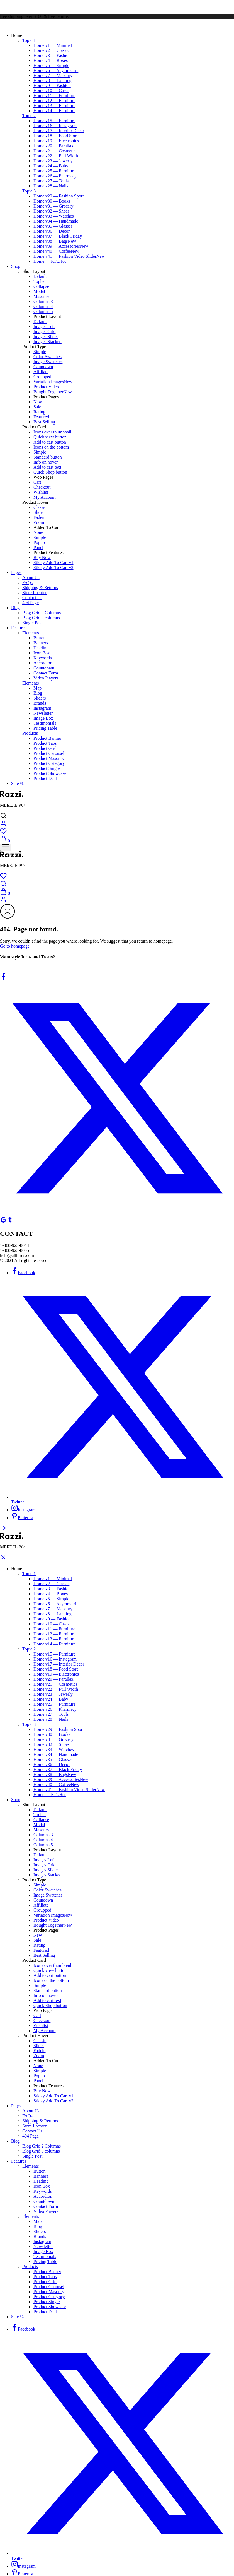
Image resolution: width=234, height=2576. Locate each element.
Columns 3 (43, 301)
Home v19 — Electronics (56, 140)
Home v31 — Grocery (53, 206)
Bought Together (52, 391)
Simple (39, 351)
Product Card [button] (34, 427)
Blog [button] (15, 607)
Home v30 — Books (51, 201)
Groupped (42, 376)
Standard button (47, 457)
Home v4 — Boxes (50, 60)
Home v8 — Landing (52, 80)
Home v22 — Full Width (55, 155)
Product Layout (47, 316)
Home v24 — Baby (50, 165)
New (37, 401)
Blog (37, 693)
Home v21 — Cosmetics (55, 150)
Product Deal (45, 778)
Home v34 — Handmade (55, 221)
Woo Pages (43, 477)
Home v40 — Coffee (56, 251)
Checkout (41, 487)
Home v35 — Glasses (52, 226)
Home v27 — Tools (51, 181)
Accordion (42, 663)
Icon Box (41, 652)
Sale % (17, 783)
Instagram (42, 708)
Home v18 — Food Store (56, 135)
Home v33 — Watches (53, 216)
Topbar (39, 281)
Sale (37, 406)
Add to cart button (49, 442)
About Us (31, 577)
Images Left (44, 326)
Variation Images (52, 381)
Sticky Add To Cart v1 (53, 562)
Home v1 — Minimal (52, 45)
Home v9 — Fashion (52, 85)
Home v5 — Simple (51, 65)
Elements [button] (30, 632)
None (38, 532)
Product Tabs (45, 743)
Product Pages (46, 396)
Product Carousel (48, 753)
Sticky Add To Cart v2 (53, 567)
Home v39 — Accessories (60, 246)
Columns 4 (43, 306)
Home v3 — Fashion (52, 55)
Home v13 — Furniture (54, 105)
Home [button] (16, 35)
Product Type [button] (34, 346)
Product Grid (45, 748)
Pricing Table (45, 728)
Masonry (41, 296)
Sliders (39, 698)
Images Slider (45, 336)
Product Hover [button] (35, 502)
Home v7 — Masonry (52, 75)
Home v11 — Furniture (54, 95)
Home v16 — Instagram (55, 125)
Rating (39, 411)
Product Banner (47, 738)
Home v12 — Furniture (54, 100)
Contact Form (45, 673)
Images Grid (44, 331)
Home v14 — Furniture (54, 110)
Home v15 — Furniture (54, 120)
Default (40, 276)
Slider (38, 512)
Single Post (32, 622)
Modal (39, 291)
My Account (44, 497)
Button (39, 637)
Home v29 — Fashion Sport (58, 196)
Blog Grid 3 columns (41, 617)
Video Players (45, 678)
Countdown (43, 668)
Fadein (39, 517)
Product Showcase (49, 773)
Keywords (42, 658)
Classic (39, 507)
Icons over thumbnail (52, 432)
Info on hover (45, 462)
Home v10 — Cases (51, 90)
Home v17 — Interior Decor (58, 130)
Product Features (48, 552)
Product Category (49, 763)
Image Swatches (47, 361)
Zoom (38, 522)
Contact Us (32, 597)
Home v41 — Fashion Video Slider (69, 256)
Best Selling (44, 422)
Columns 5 (43, 311)
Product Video (46, 386)
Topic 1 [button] (29, 40)
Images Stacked (47, 341)
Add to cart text (47, 467)
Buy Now (42, 557)
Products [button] (30, 733)
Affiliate (40, 371)
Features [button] (18, 627)
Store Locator (34, 592)
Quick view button (50, 437)
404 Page (30, 602)
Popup (39, 542)
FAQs (27, 582)
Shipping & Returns (40, 587)
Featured (41, 417)
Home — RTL (49, 261)
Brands (39, 703)
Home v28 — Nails (50, 186)
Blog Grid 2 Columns (41, 612)
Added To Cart (46, 527)
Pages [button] (16, 572)
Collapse (41, 286)
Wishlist (40, 492)
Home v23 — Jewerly (53, 160)
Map (37, 688)
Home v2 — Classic (51, 50)
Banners (40, 642)
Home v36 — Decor (51, 231)
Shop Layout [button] (33, 271)
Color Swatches (47, 356)
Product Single (46, 768)
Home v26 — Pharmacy (55, 175)
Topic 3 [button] (29, 191)
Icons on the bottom (51, 447)
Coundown (43, 366)
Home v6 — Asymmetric (55, 70)
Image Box (43, 718)
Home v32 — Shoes (51, 211)
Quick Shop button (50, 472)
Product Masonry (48, 758)
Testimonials (44, 723)
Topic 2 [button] (29, 115)
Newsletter (43, 713)
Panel (38, 547)
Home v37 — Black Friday (57, 236)
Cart (37, 482)
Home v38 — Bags (54, 241)
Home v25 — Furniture (54, 170)
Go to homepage (15, 946)
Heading (40, 647)
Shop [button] (15, 266)
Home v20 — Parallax (53, 145)
